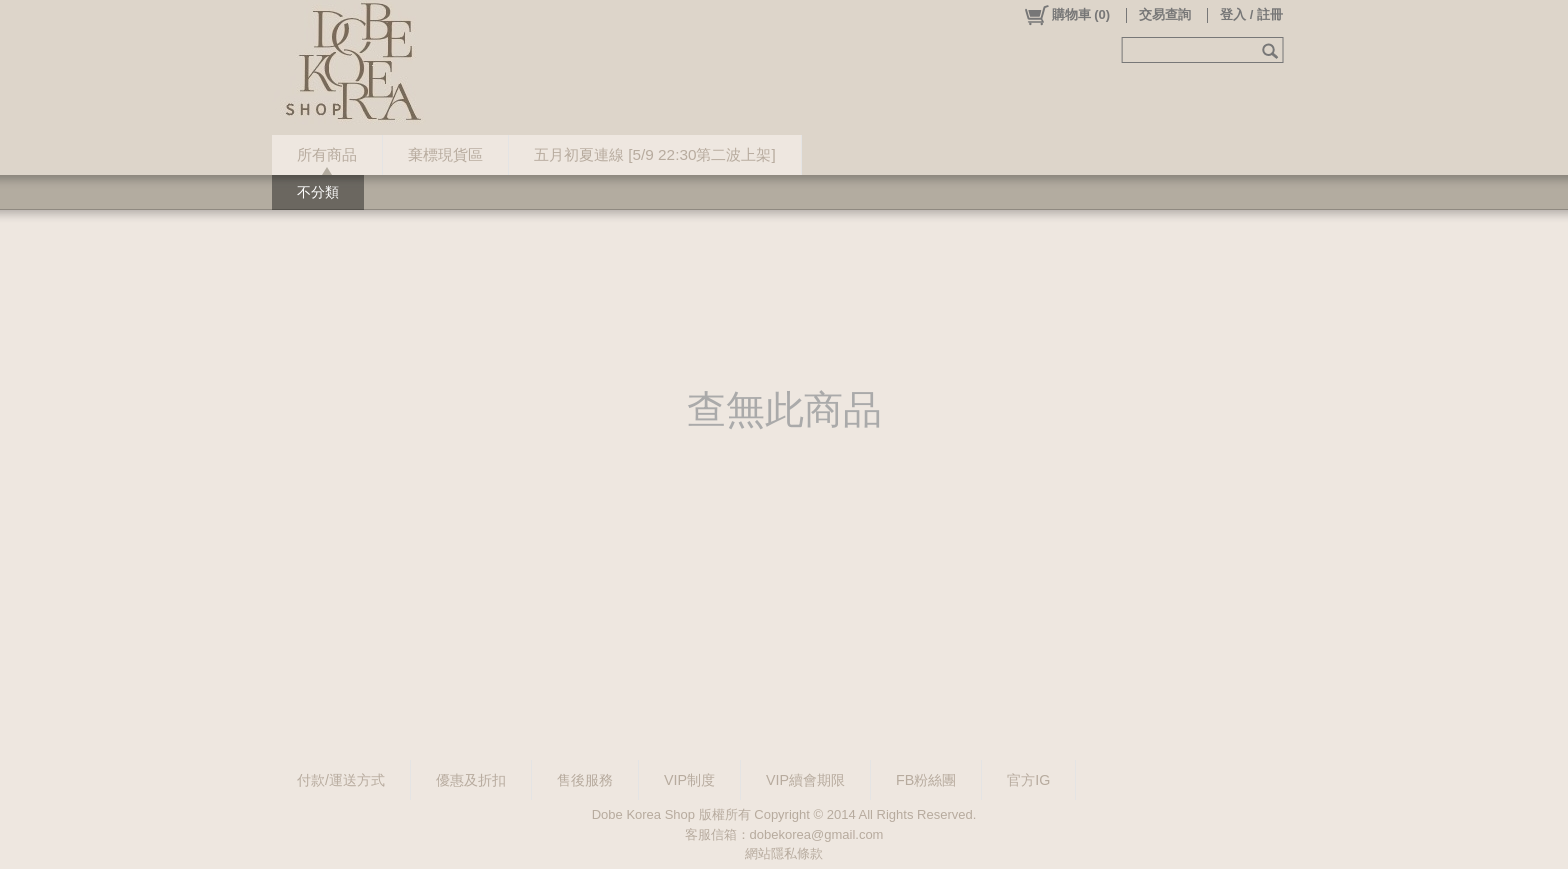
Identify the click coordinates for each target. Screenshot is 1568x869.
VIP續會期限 (805, 780)
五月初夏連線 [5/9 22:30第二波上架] (655, 154)
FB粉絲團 (926, 780)
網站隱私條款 (784, 853)
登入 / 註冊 (1251, 14)
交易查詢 (1165, 14)
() (1066, 15)
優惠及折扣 (471, 780)
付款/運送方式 (341, 780)
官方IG (1028, 780)
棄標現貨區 (445, 154)
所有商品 (327, 154)
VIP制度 (689, 780)
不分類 (318, 192)
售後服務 (585, 780)
